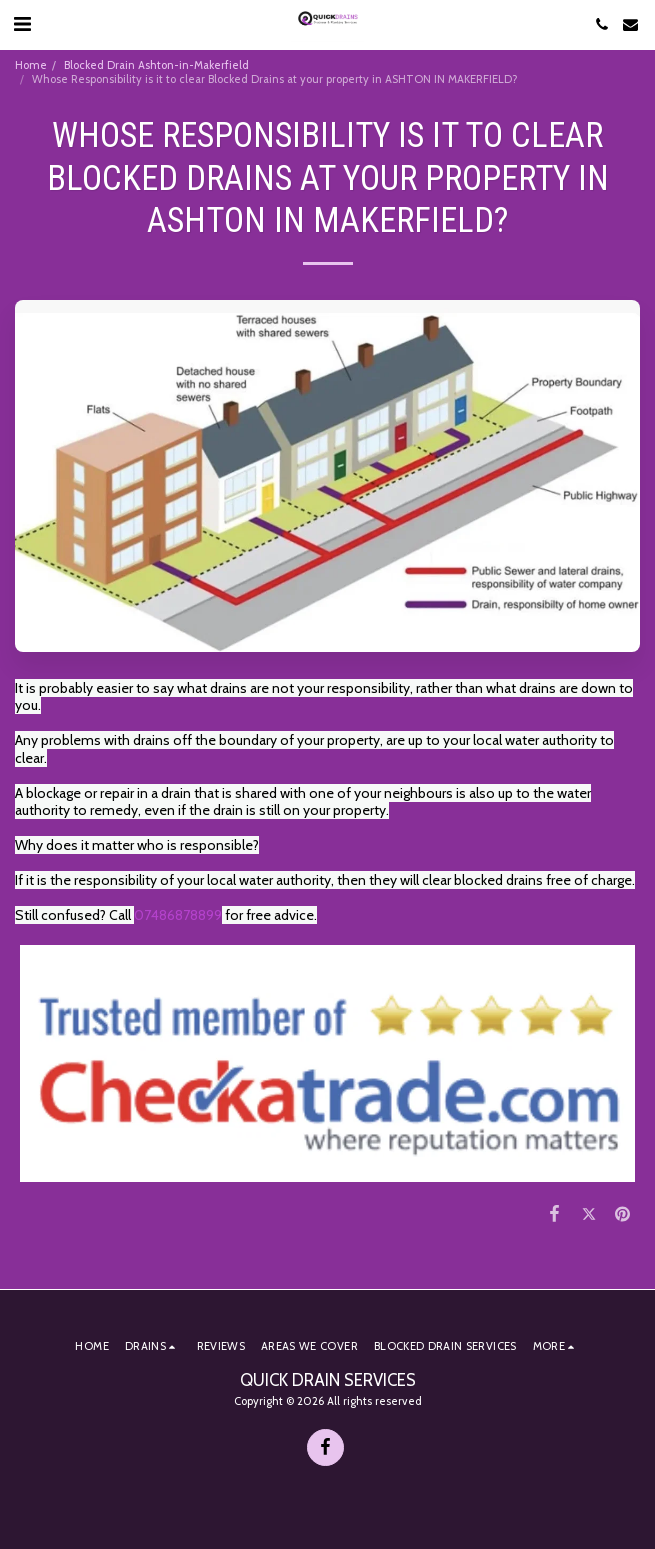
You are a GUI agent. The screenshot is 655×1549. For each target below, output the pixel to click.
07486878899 (178, 915)
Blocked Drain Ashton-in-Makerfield (156, 65)
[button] (22, 24)
